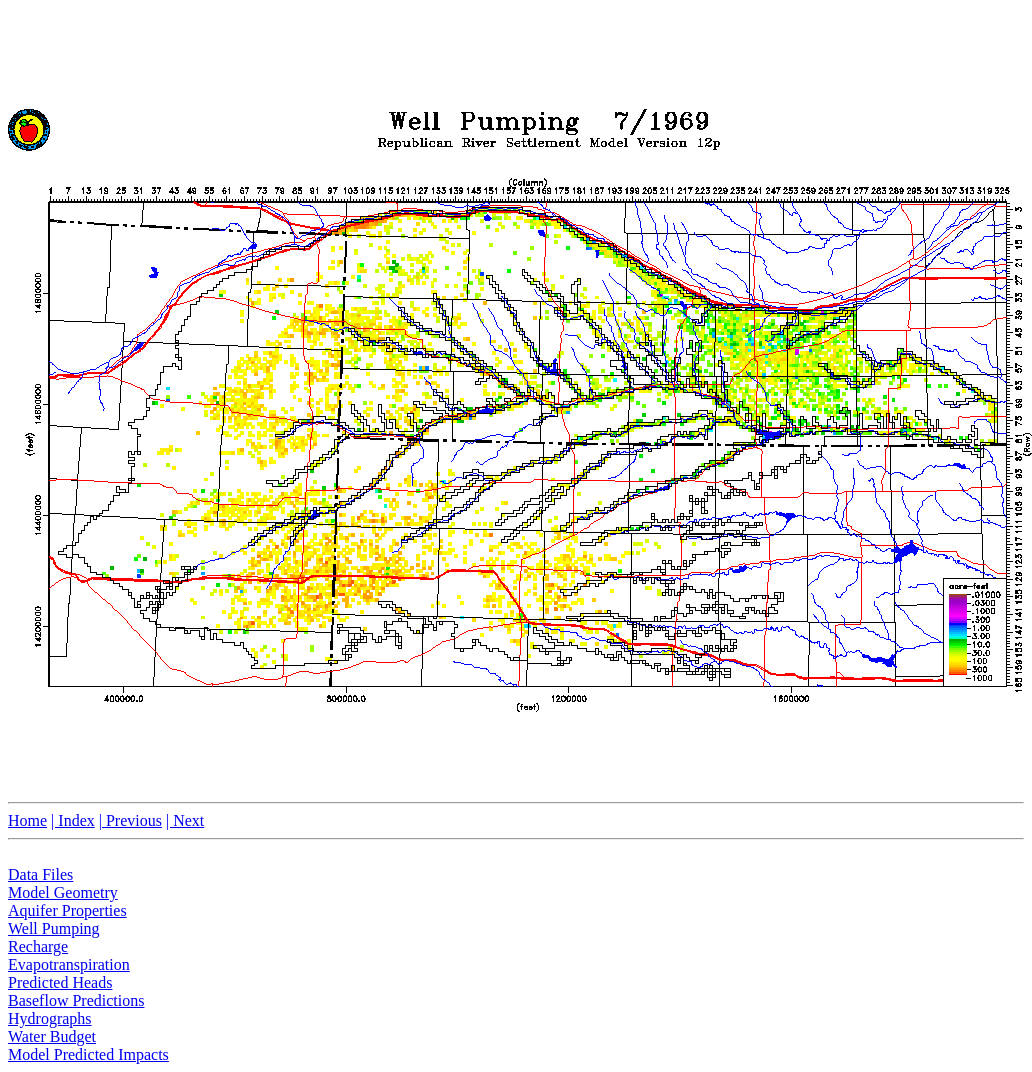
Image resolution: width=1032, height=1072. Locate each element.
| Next (185, 820)
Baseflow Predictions (76, 1000)
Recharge (38, 946)
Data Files (40, 874)
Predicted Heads (60, 982)
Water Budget (52, 1036)
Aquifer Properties (67, 910)
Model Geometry (63, 892)
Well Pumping (54, 928)
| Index (73, 820)
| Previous (130, 820)
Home (27, 820)
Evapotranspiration (69, 964)
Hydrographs (50, 1018)
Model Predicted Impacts (88, 1054)
